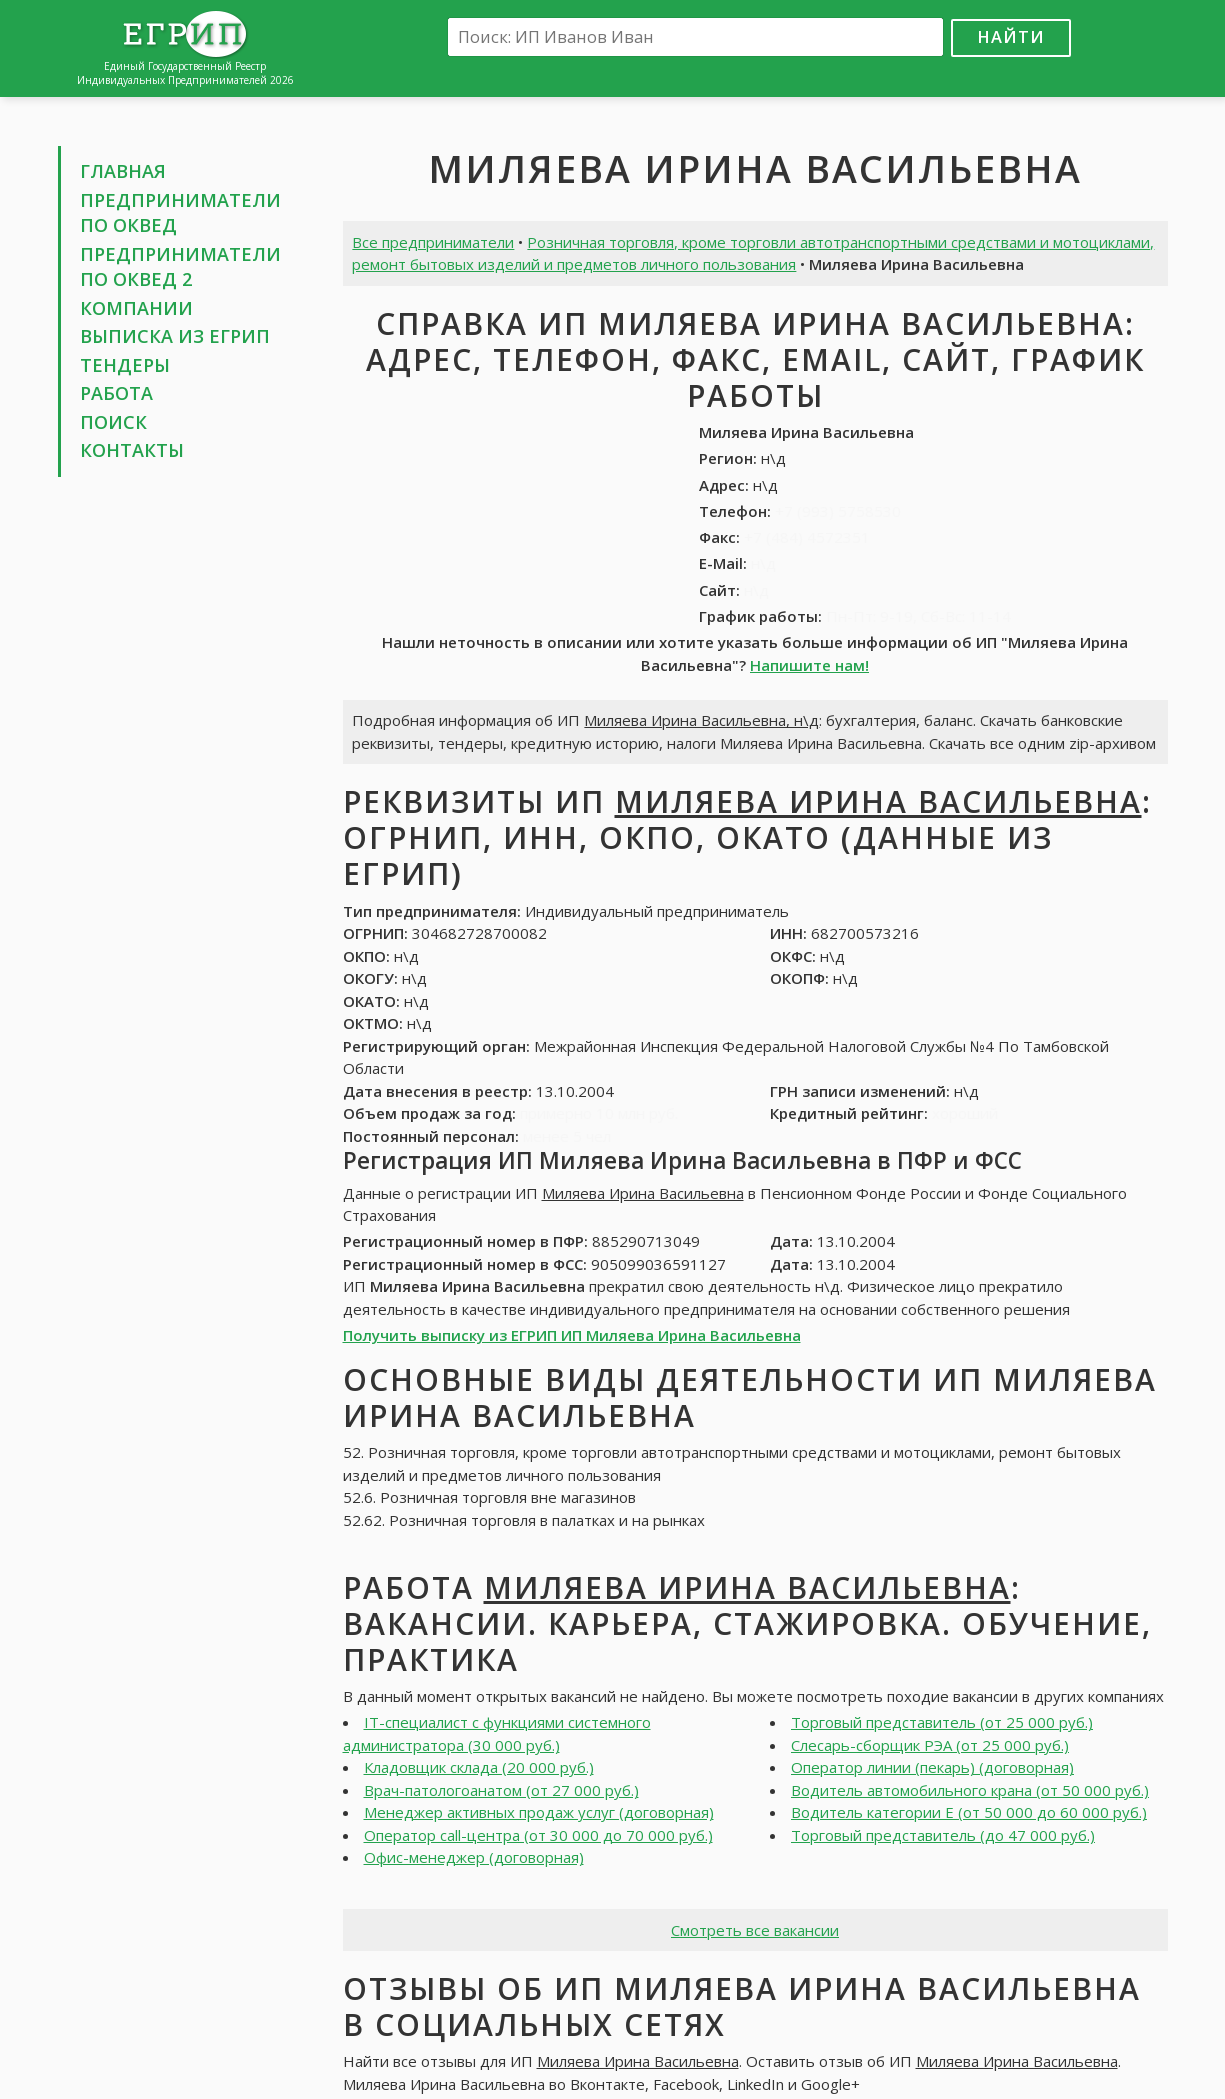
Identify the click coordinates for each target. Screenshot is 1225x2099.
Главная (123, 171)
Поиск (113, 422)
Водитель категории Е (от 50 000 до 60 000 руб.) (969, 1812)
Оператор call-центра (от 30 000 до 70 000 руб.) (538, 1835)
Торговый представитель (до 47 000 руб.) (943, 1835)
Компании (136, 308)
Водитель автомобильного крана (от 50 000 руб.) (970, 1790)
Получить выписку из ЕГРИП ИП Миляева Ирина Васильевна (572, 1335)
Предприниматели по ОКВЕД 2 (180, 267)
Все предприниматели (433, 242)
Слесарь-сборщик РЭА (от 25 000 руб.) (930, 1745)
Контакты (132, 450)
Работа (116, 393)
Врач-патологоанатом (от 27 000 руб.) (501, 1790)
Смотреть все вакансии (755, 1930)
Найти (1011, 36)
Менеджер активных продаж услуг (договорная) (539, 1812)
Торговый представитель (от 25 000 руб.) (942, 1722)
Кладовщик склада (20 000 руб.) (479, 1767)
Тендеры (125, 365)
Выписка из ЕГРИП (175, 336)
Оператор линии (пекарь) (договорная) (932, 1767)
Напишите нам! (809, 665)
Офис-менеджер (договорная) (474, 1857)
